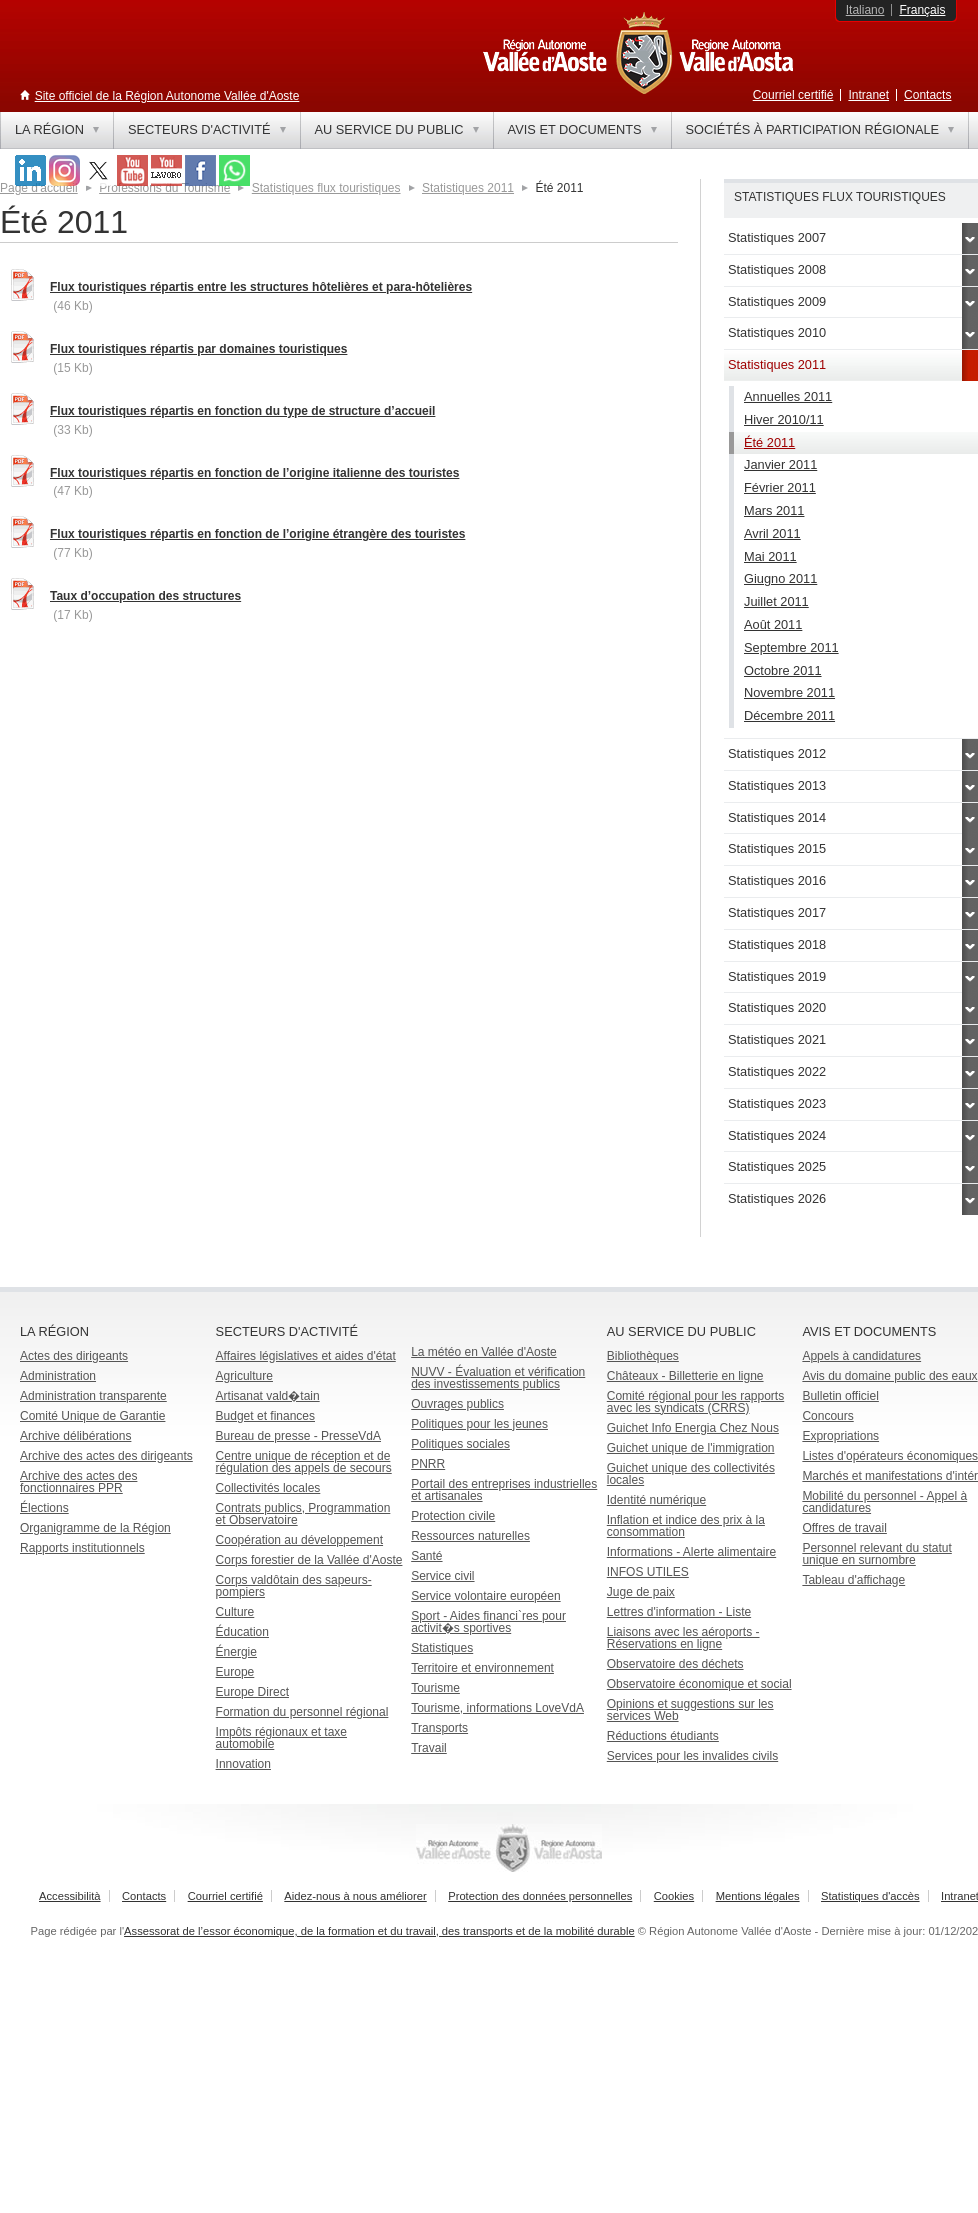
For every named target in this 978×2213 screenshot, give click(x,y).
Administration (58, 1376)
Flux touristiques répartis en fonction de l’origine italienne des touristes (254, 473)
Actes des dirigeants (74, 1356)
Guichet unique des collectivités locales (691, 1474)
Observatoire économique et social (699, 1684)
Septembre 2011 (791, 647)
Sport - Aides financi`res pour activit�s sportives (488, 1622)
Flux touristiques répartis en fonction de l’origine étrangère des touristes (257, 534)
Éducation (242, 1632)
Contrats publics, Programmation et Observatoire (303, 1514)
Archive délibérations (75, 1436)
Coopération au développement (299, 1540)
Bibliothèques (643, 1356)
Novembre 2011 (789, 692)
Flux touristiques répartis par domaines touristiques (198, 349)
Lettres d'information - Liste (679, 1612)
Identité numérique (656, 1500)
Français (922, 10)
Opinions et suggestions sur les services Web (690, 1710)
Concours (827, 1416)
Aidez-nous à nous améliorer (355, 1896)
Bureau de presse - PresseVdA (298, 1436)
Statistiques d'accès (870, 1896)
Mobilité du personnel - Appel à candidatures (884, 1502)
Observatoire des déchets (675, 1664)
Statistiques (442, 1648)
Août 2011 (773, 624)
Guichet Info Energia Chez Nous (693, 1428)
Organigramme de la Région (95, 1528)
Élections (44, 1508)
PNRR (428, 1464)
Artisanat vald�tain (268, 1396)
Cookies (674, 1896)
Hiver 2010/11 (784, 419)
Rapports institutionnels (82, 1548)
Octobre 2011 (783, 670)
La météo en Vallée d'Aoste (484, 1352)
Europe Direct (252, 1692)
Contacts (927, 95)
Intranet (868, 95)
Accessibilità (70, 1896)
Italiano (865, 10)
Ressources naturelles (470, 1536)
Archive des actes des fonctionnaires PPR (78, 1482)
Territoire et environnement (482, 1668)
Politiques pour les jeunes (479, 1424)
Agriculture (244, 1376)
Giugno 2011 (780, 578)
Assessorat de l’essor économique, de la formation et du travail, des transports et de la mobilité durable (379, 1931)
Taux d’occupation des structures (145, 596)
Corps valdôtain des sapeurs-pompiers (294, 1586)
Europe (235, 1672)
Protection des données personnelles (540, 1896)
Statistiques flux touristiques (326, 188)
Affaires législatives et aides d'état (306, 1356)
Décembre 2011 (789, 715)
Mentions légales (758, 1896)
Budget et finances (265, 1416)
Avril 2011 (772, 533)
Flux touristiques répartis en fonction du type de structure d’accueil (242, 411)
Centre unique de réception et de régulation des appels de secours (304, 1462)
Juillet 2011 (776, 601)
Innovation (243, 1764)
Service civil (442, 1576)
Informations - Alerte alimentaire (691, 1552)
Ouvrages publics (457, 1404)
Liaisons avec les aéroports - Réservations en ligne (683, 1638)
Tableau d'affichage (853, 1580)
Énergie (236, 1652)
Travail (429, 1748)
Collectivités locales (268, 1488)
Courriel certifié (793, 95)
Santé (426, 1556)
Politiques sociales (460, 1444)
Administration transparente (93, 1396)
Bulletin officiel (840, 1396)
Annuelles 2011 (788, 396)
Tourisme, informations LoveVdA (497, 1708)
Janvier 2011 (780, 464)
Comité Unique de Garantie (92, 1416)
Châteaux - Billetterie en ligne (685, 1376)
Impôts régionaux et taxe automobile (281, 1738)
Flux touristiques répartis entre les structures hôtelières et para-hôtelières (261, 287)
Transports (439, 1728)
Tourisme (435, 1688)
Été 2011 (769, 442)
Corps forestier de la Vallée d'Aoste (309, 1560)
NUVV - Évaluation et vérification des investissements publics (498, 1378)
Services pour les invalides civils (692, 1756)
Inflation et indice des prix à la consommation (686, 1526)
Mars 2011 (774, 510)
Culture (235, 1612)
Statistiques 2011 (468, 188)
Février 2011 (780, 487)
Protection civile (453, 1516)
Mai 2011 (770, 556)
